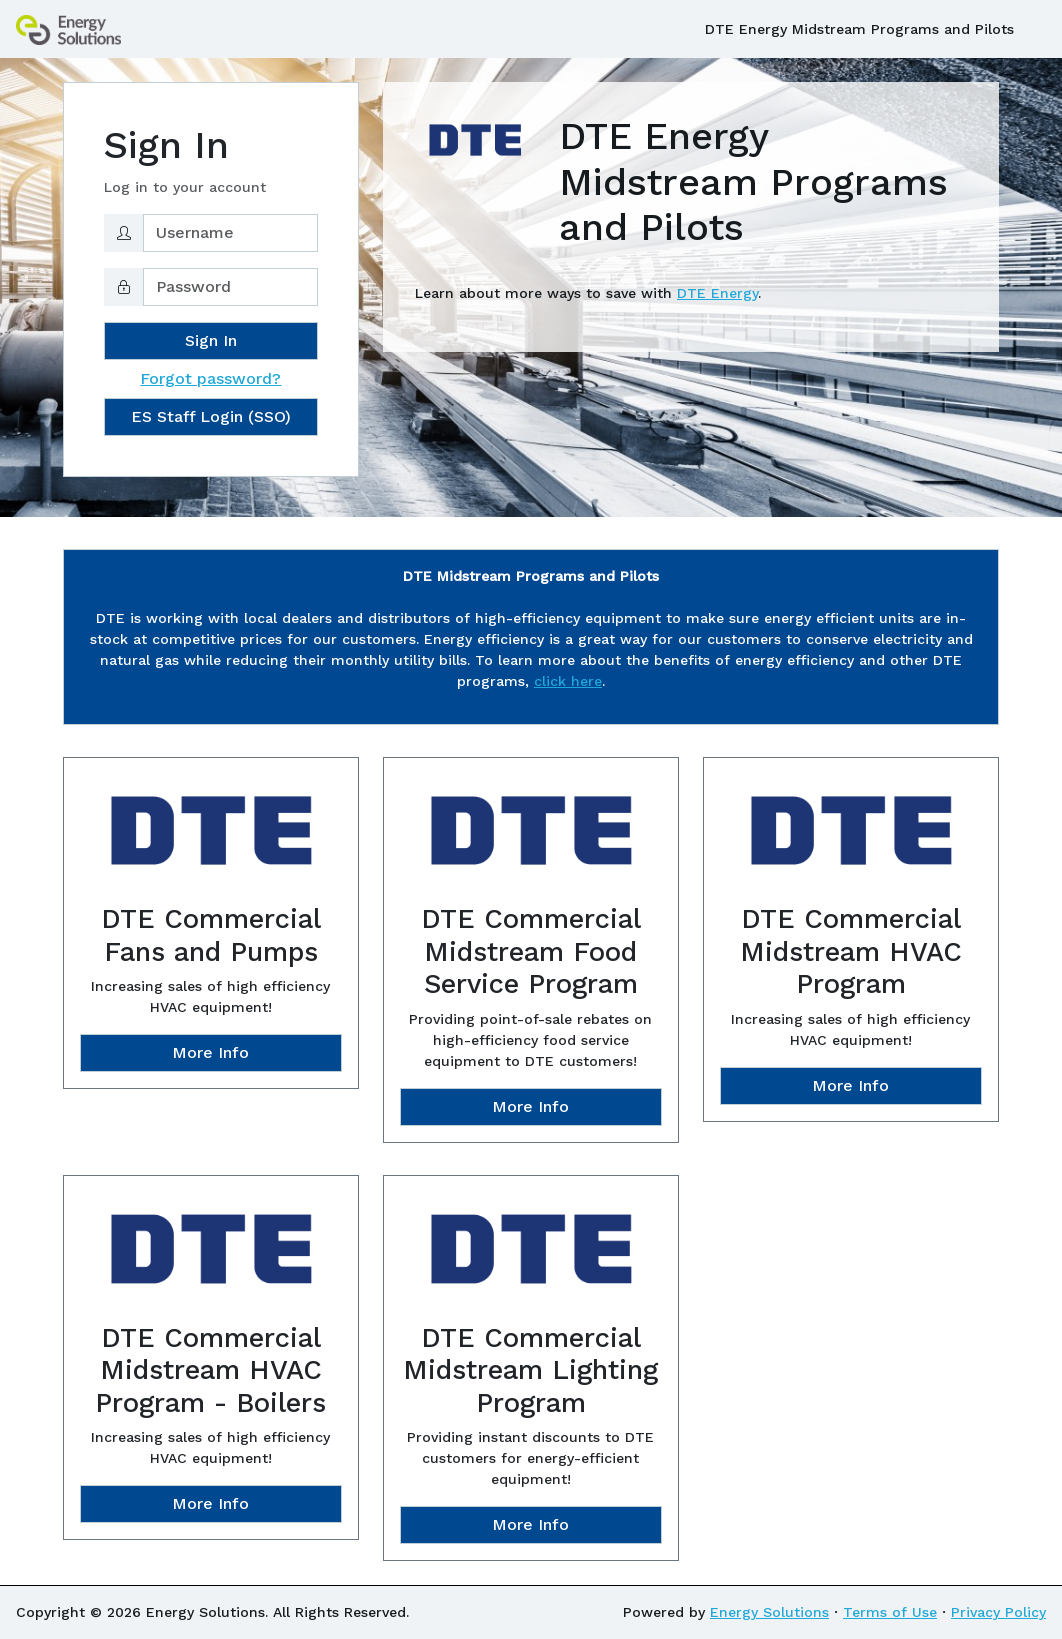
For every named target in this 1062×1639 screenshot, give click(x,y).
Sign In (211, 340)
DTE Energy (717, 293)
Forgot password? (210, 378)
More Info (210, 1052)
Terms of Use (890, 1612)
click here (568, 681)
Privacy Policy (998, 1612)
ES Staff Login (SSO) (211, 416)
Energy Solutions (769, 1612)
